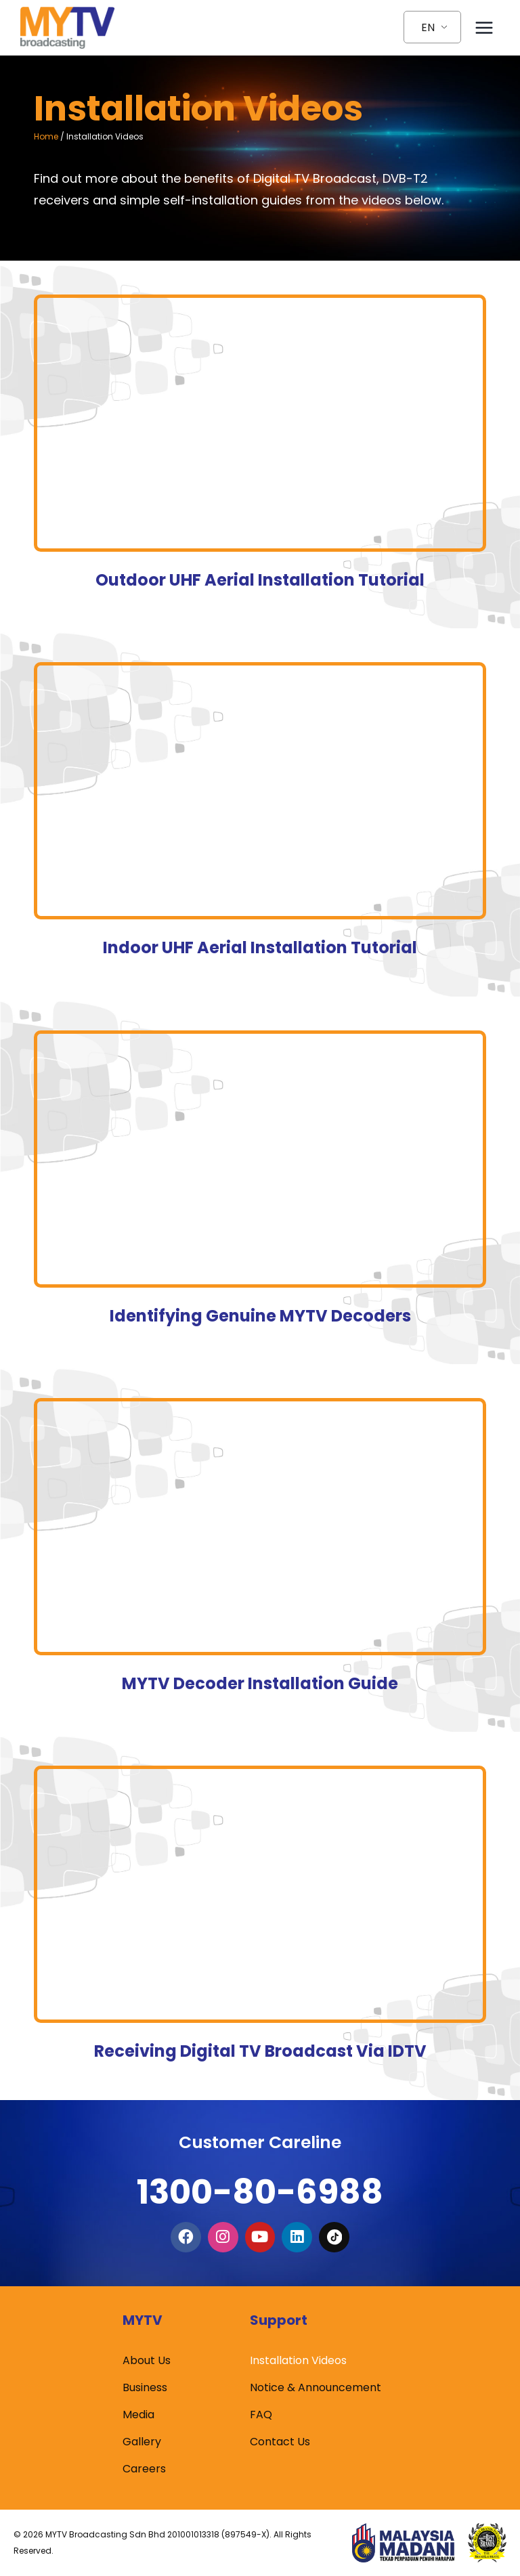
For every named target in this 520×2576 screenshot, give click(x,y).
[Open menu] (484, 27)
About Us (147, 2360)
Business (145, 2387)
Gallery (142, 2441)
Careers (144, 2468)
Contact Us (280, 2441)
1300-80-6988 (260, 2185)
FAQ (261, 2414)
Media (138, 2414)
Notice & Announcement (315, 2387)
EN (428, 27)
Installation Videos (298, 2360)
